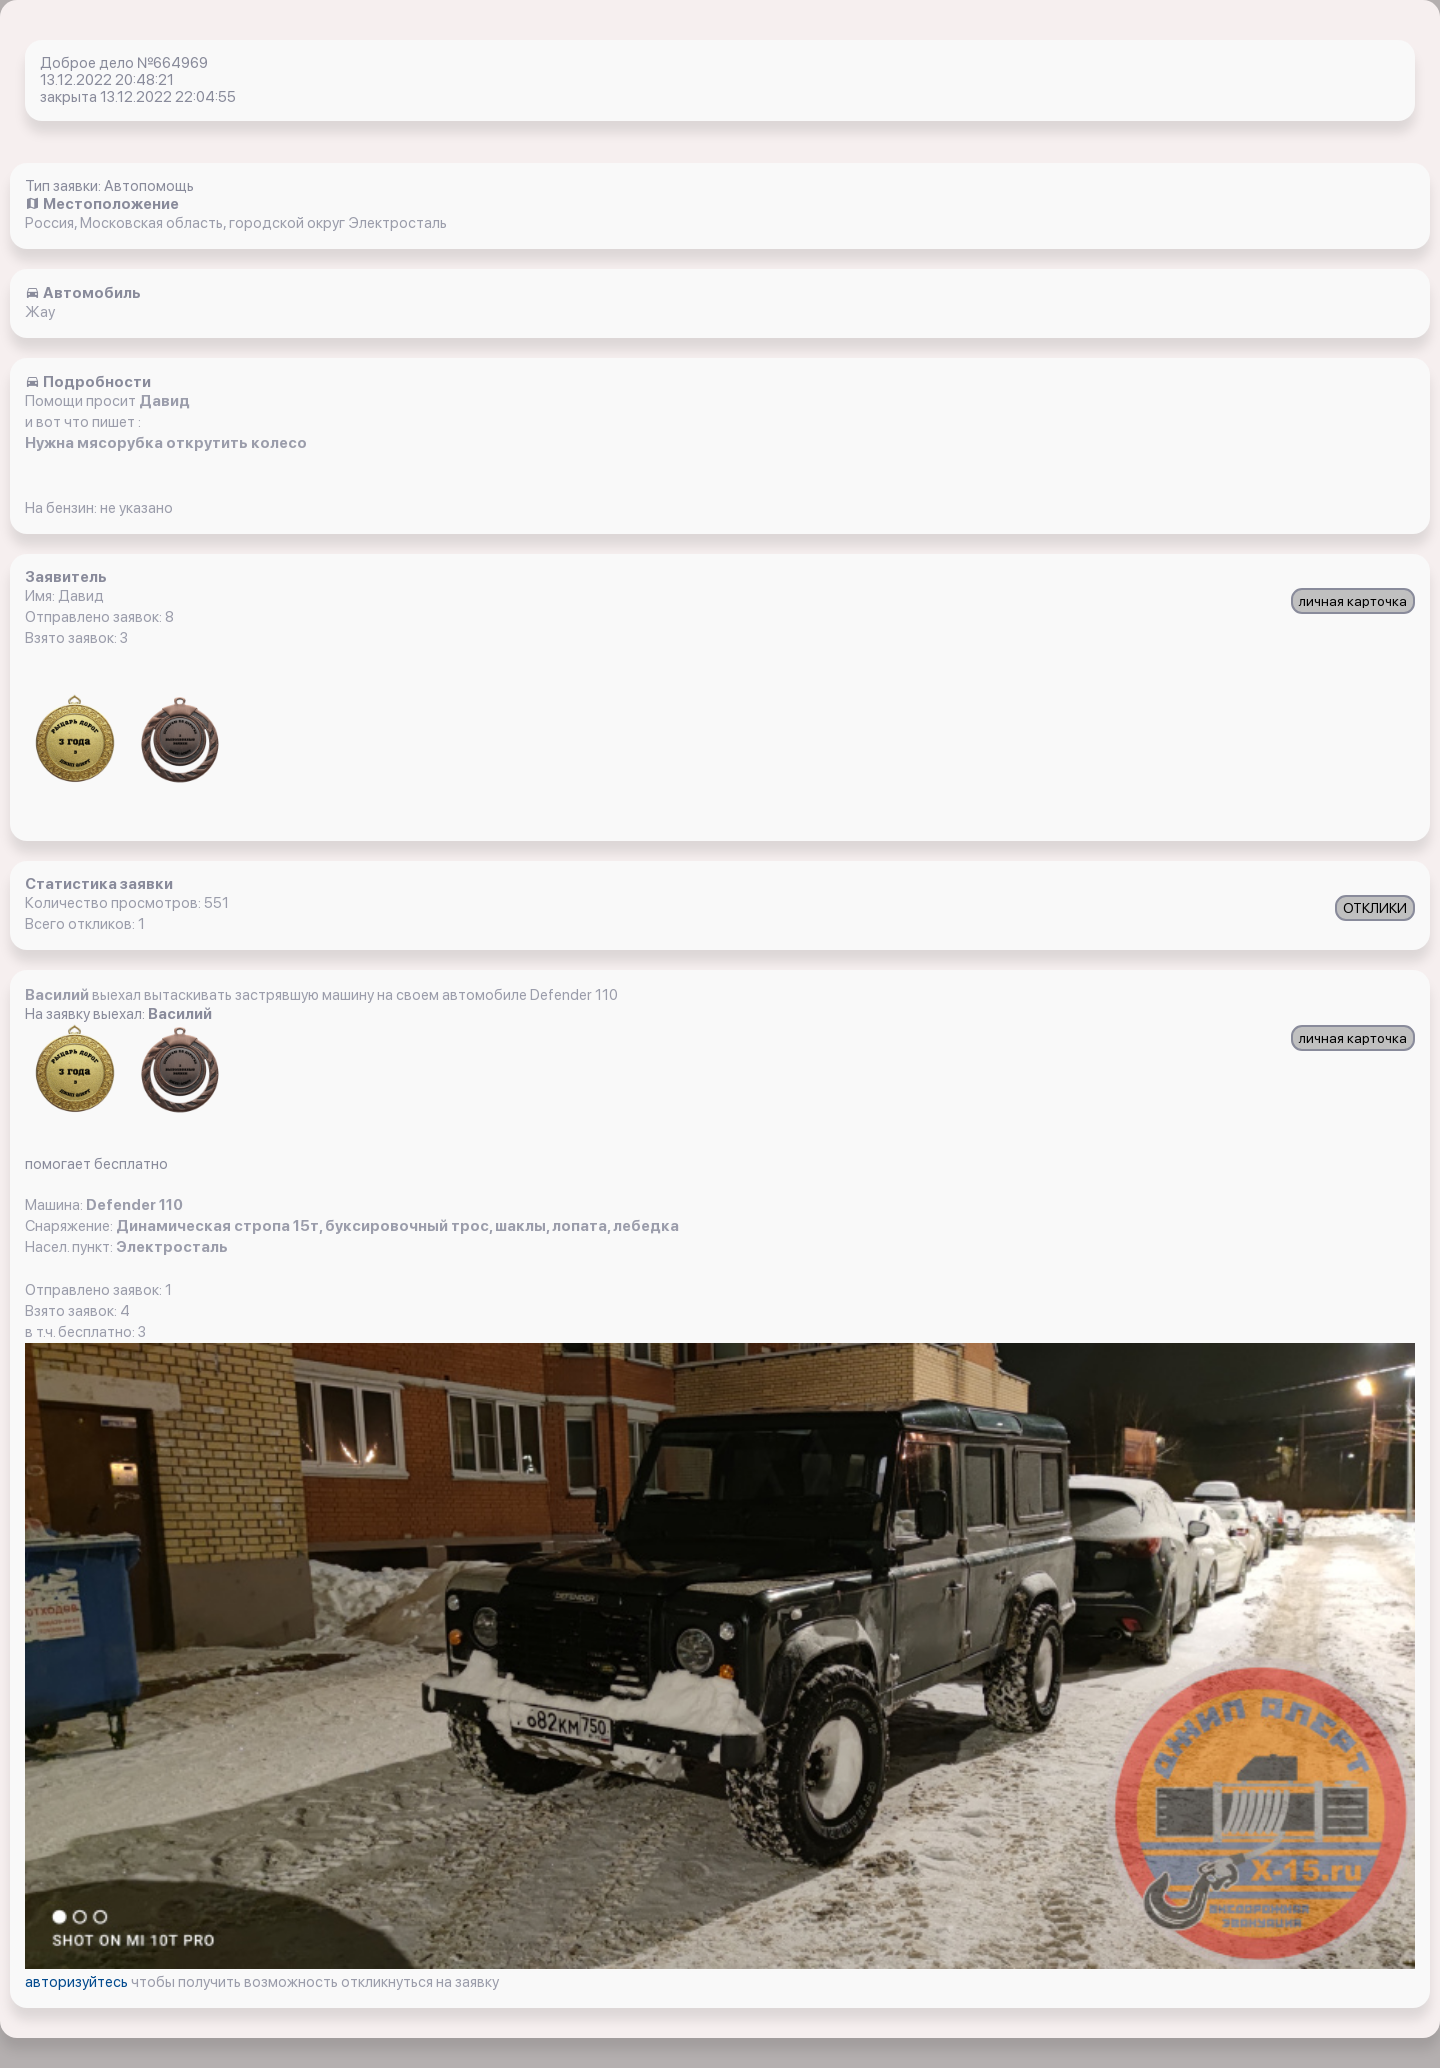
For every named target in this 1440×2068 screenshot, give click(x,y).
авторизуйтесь (78, 1982)
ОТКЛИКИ (1375, 908)
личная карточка (1353, 601)
